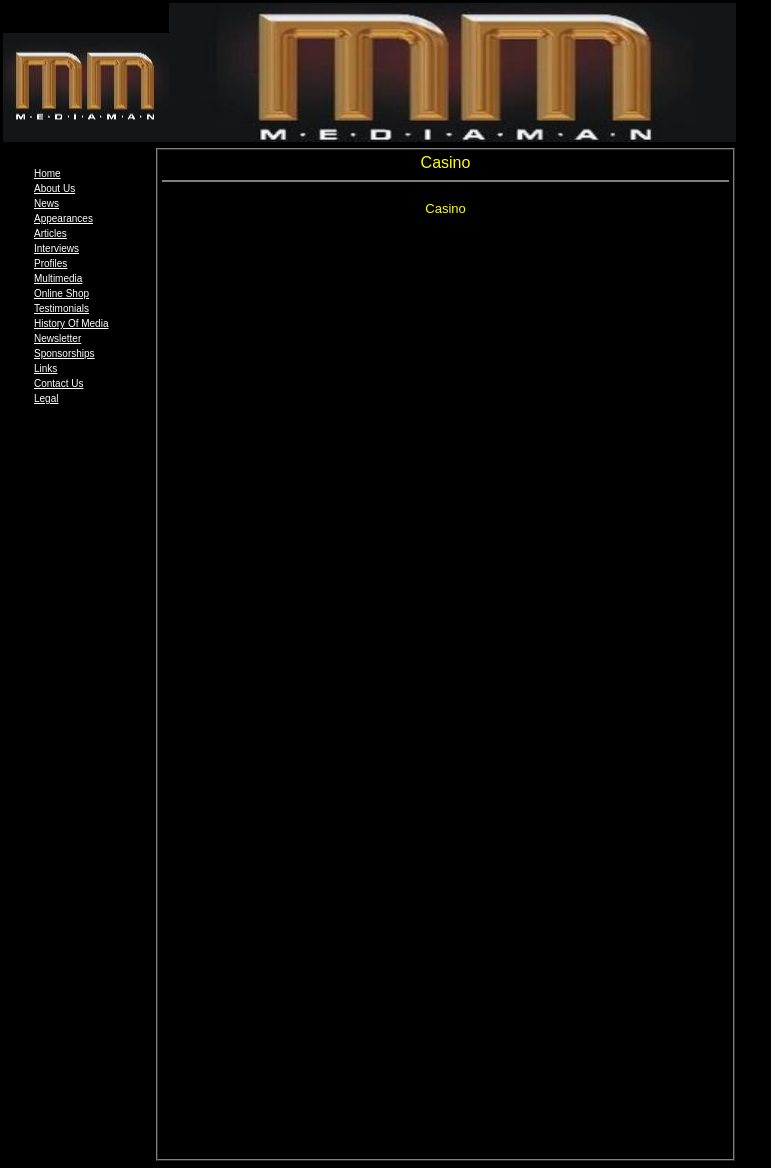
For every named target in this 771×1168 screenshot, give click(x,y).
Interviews (56, 248)
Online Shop (61, 293)
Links (45, 368)
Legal (46, 398)
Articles (50, 233)
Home (47, 173)
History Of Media (71, 323)
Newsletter (57, 338)
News (46, 203)
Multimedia (58, 278)
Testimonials (61, 308)
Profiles (50, 263)
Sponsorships (64, 353)
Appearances (63, 218)
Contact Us (58, 383)
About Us (54, 188)
